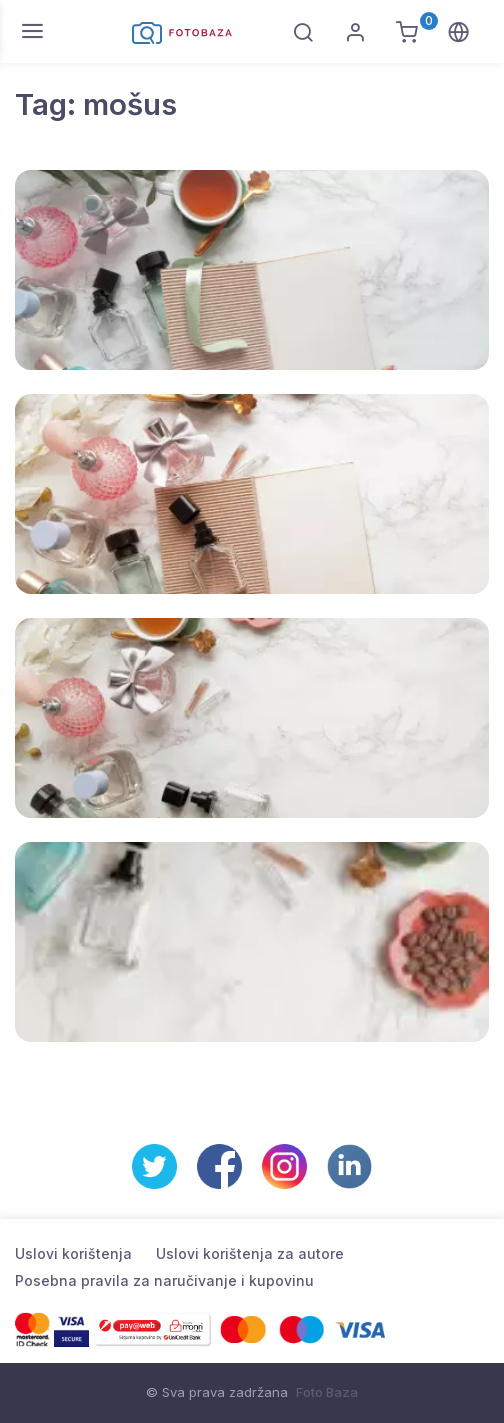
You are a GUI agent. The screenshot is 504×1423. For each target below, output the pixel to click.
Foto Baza (327, 1392)
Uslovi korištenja (73, 1253)
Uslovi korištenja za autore (250, 1253)
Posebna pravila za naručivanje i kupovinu (164, 1280)
